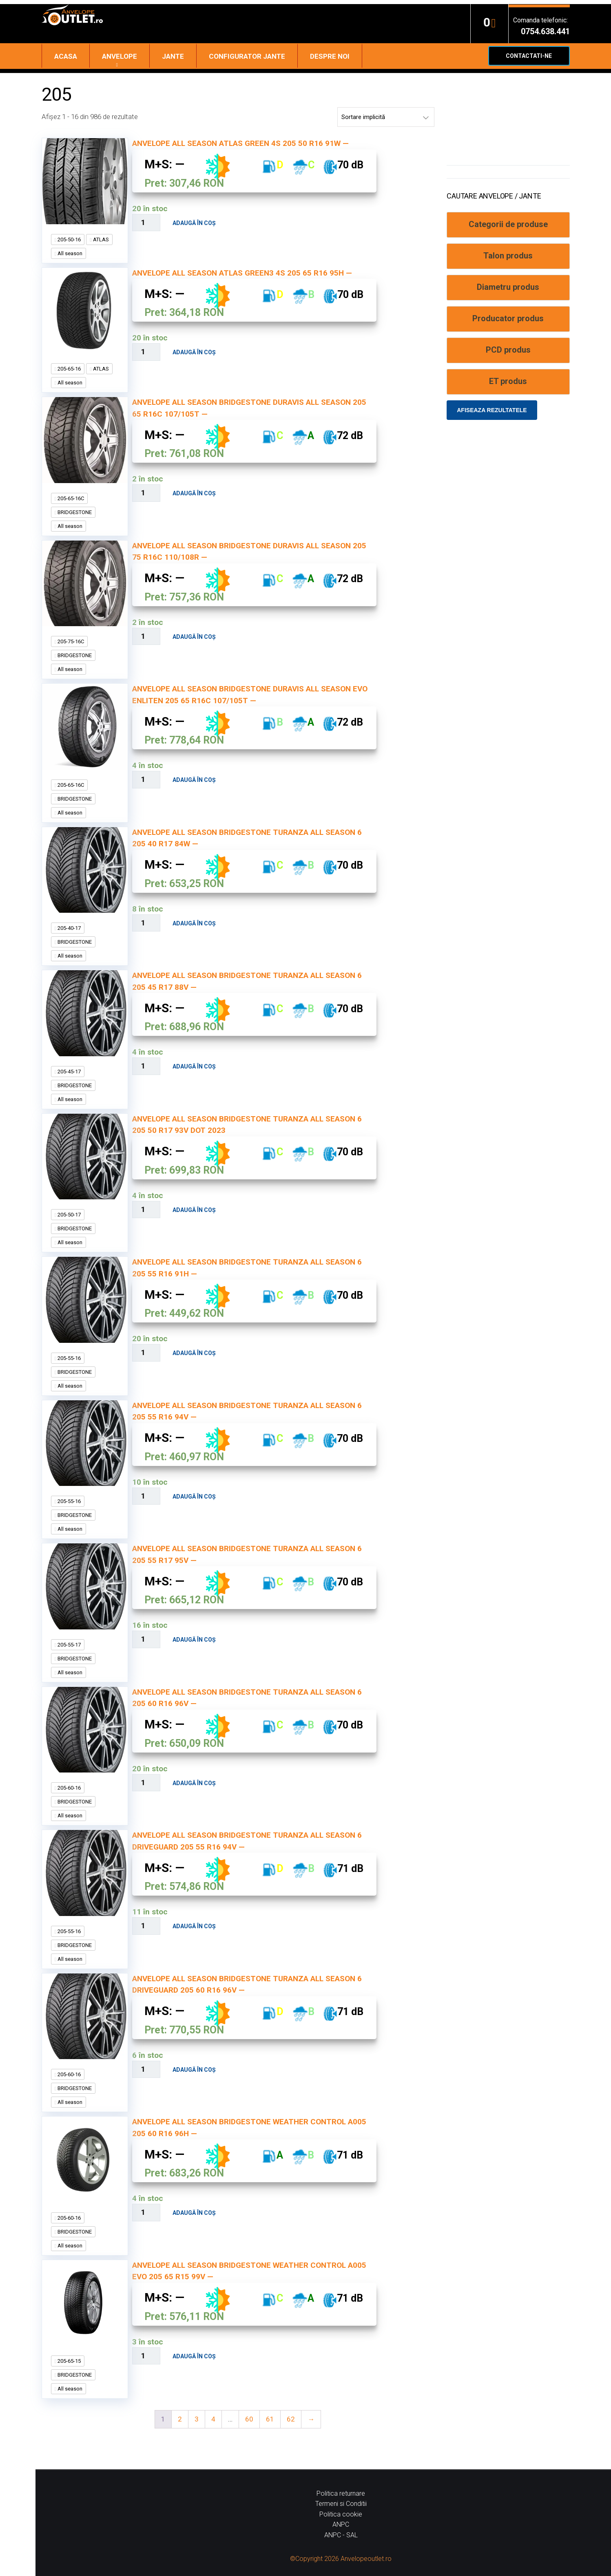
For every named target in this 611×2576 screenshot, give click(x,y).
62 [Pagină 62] (291, 2419)
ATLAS (100, 239)
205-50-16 (68, 239)
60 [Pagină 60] (249, 2419)
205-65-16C (70, 498)
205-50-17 (68, 1215)
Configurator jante (247, 56)
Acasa (65, 56)
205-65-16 (68, 369)
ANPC (340, 2524)
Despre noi (330, 56)
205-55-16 (68, 1358)
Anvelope (119, 56)
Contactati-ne (529, 56)
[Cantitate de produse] (146, 223)
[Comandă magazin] (385, 117)
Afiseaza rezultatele (492, 410)
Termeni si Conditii (341, 2504)
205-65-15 (68, 2361)
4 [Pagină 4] (213, 2419)
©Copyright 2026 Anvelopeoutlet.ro (341, 2559)
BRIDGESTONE (74, 512)
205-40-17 (68, 928)
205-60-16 (68, 1788)
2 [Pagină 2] (180, 2419)
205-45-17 (68, 1071)
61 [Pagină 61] (270, 2419)
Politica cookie (340, 2514)
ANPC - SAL (341, 2535)
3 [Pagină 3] (197, 2419)
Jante (173, 56)
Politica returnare (341, 2493)
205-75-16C (70, 641)
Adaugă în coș (194, 223)
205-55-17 (68, 1645)
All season (69, 253)
